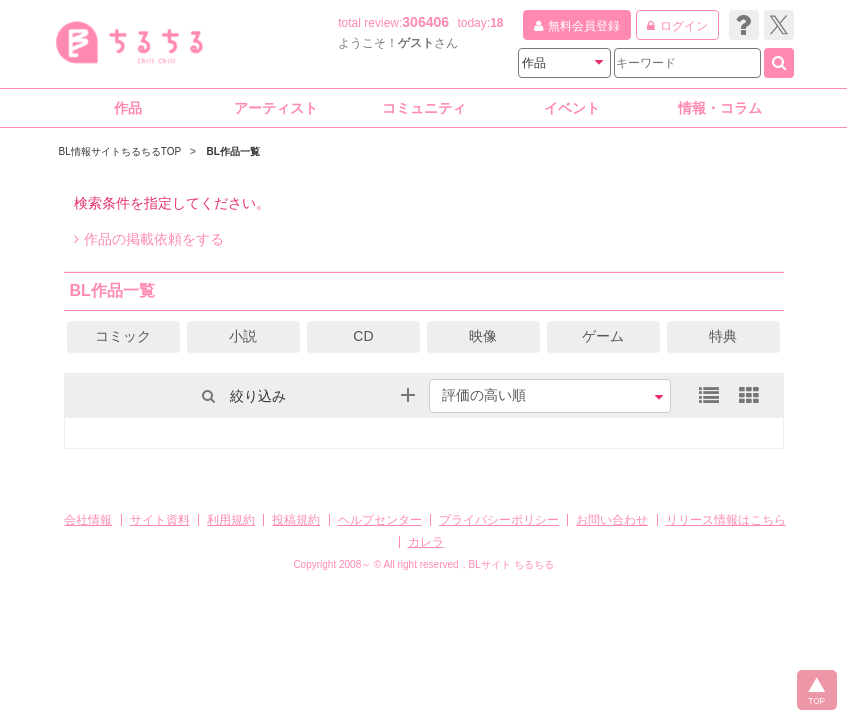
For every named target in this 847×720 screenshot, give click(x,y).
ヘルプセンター (380, 520)
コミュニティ (424, 108)
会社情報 (88, 520)
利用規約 (231, 520)
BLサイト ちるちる (511, 564)
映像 (483, 336)
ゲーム (603, 336)
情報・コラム (720, 108)
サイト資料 (160, 520)
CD (363, 336)
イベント (572, 108)
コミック (123, 336)
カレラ (426, 542)
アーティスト (276, 108)
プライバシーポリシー (499, 520)
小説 (243, 336)
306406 (425, 22)
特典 (723, 336)
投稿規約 (296, 520)
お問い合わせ (612, 520)
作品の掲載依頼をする (149, 239)
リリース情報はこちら (726, 520)
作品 (128, 108)
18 (496, 23)
